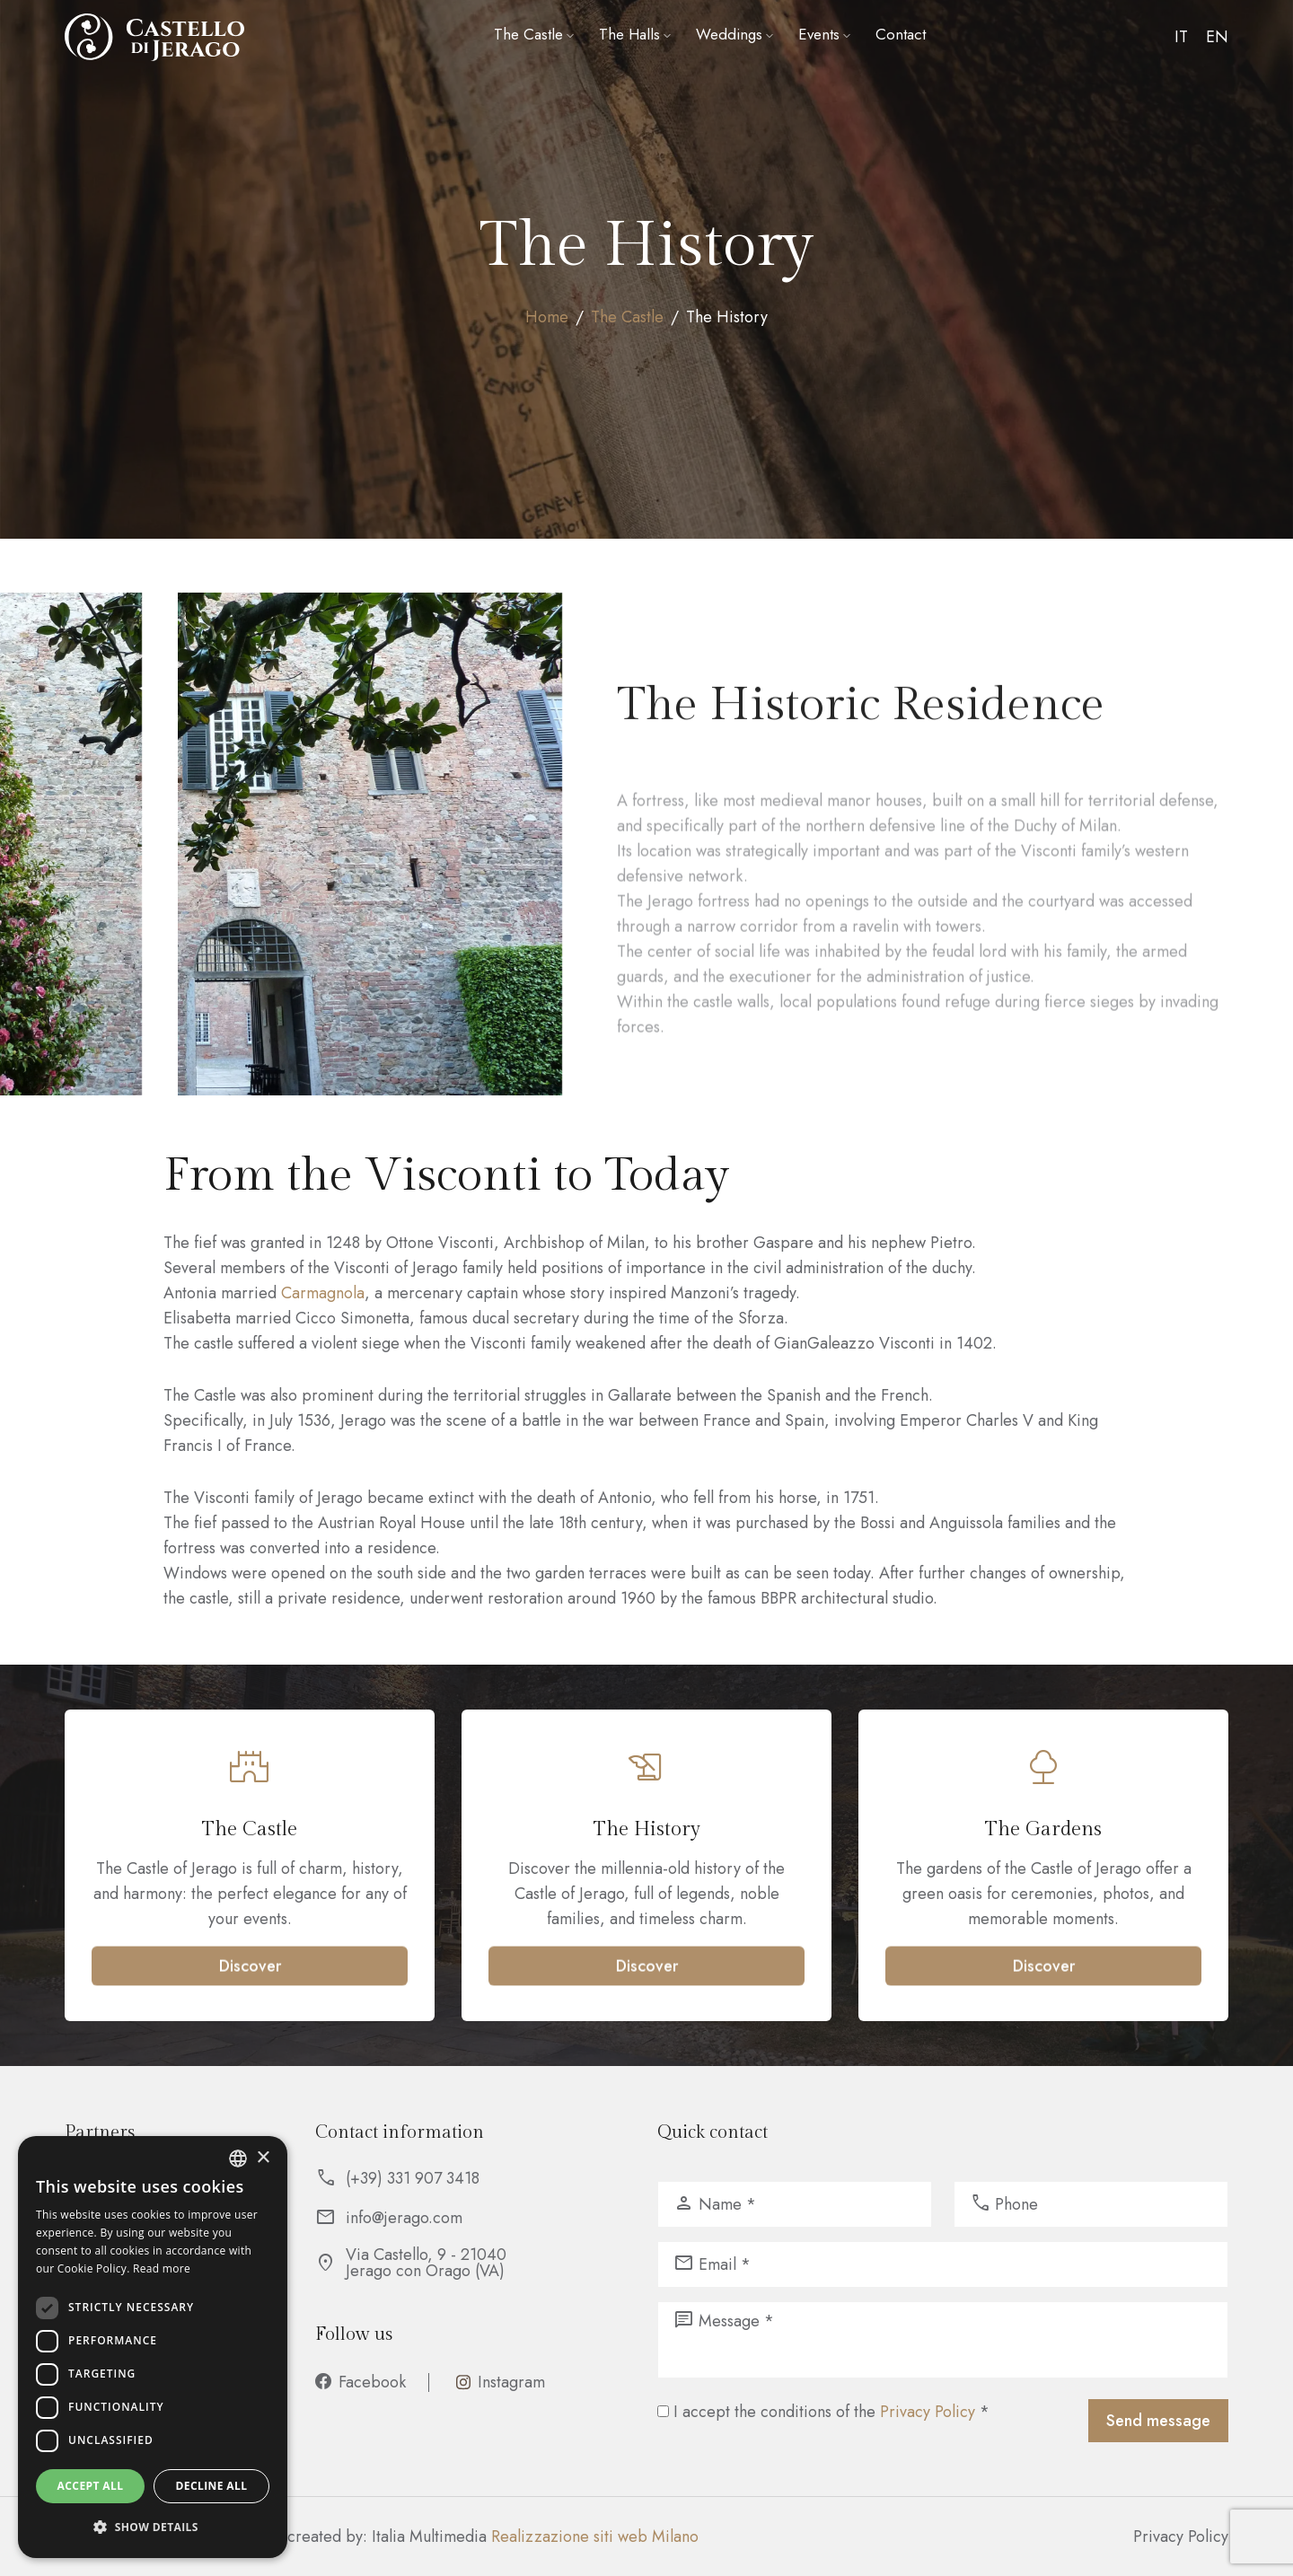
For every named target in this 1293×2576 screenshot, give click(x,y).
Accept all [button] (90, 2485)
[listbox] (238, 2158)
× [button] (262, 2158)
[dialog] (152, 2347)
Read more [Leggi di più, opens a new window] (161, 2268)
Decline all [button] (212, 2485)
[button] (152, 2527)
